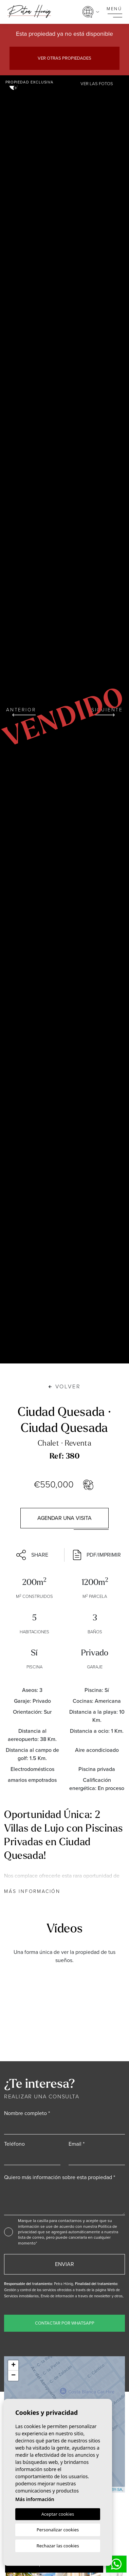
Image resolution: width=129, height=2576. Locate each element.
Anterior (21, 711)
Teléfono (14, 2144)
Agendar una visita (64, 1518)
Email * (77, 2144)
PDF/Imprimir (97, 1555)
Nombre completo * (27, 2113)
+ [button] (13, 2365)
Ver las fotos (96, 83)
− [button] (13, 2376)
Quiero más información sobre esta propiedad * (59, 2177)
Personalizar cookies (58, 2530)
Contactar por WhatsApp (64, 2323)
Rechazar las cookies (57, 2546)
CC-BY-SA (113, 2489)
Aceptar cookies (57, 2514)
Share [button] (32, 1555)
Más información (32, 1891)
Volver (65, 1386)
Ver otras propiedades (64, 58)
